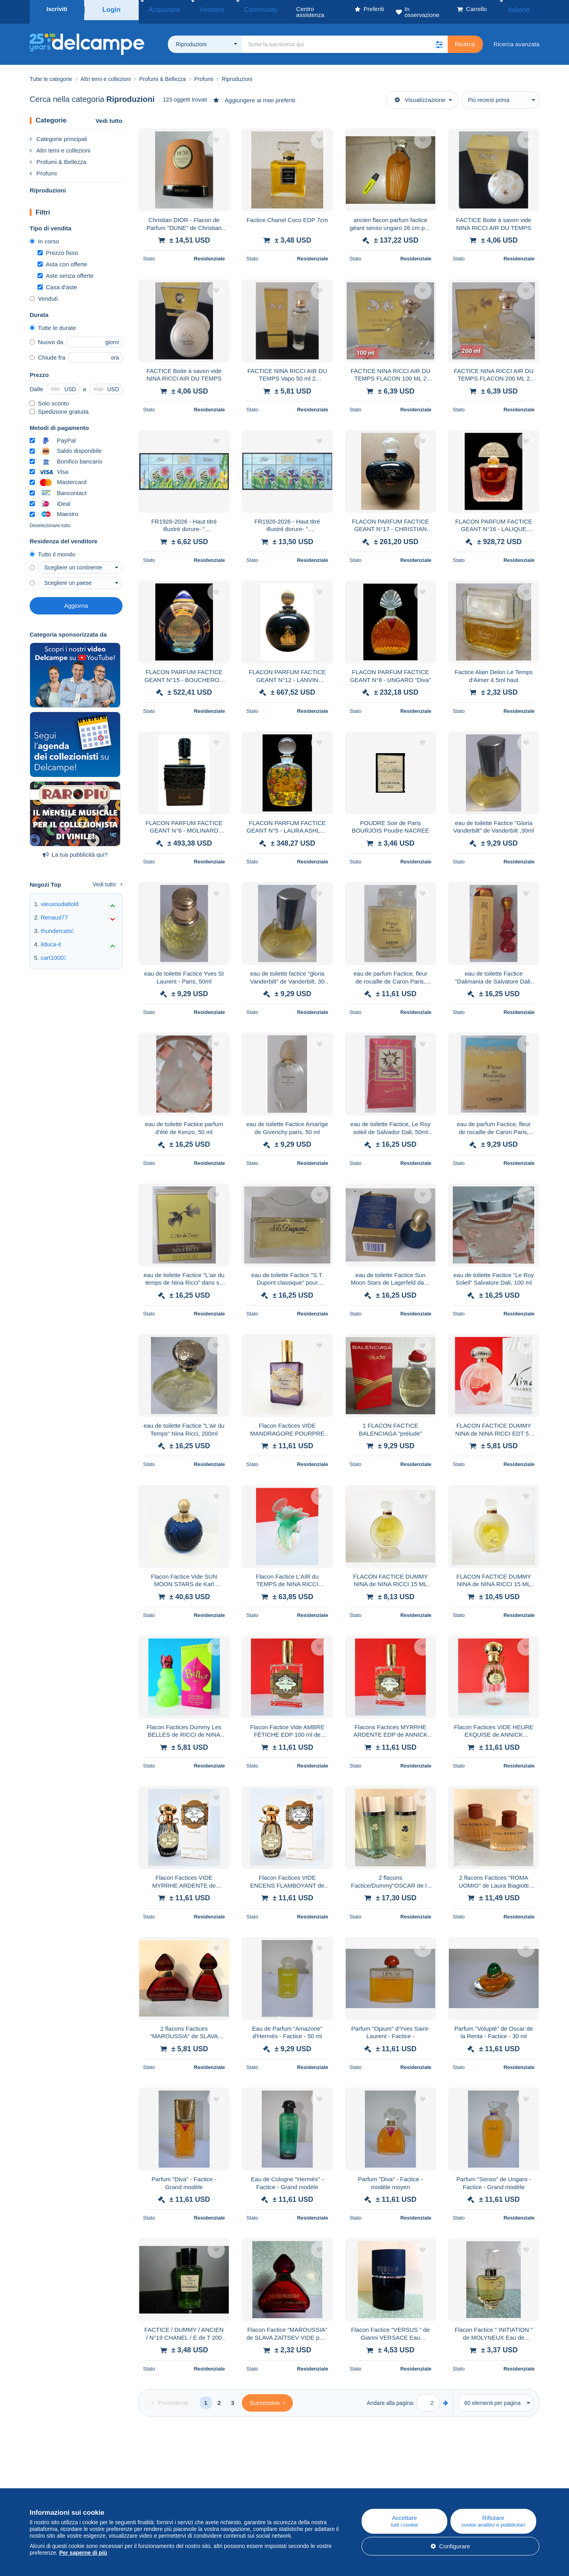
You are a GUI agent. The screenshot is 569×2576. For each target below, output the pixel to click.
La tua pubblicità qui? (75, 848)
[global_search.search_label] (345, 38)
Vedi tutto (109, 114)
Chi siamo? (44, 2481)
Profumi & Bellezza (58, 156)
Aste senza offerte (66, 269)
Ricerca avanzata (516, 38)
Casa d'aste (57, 281)
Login (111, 9)
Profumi (43, 167)
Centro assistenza (340, 2481)
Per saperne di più (83, 2553)
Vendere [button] (199, 9)
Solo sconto (49, 397)
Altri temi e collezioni (60, 144)
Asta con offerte (62, 258)
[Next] (267, 2397)
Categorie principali (58, 133)
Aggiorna (76, 599)
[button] (439, 38)
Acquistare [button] (161, 9)
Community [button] (239, 9)
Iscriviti (57, 9)
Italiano (523, 9)
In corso (44, 235)
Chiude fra (47, 351)
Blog (183, 2481)
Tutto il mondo (52, 548)
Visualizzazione (420, 93)
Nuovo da (46, 336)
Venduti (44, 292)
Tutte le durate (53, 321)
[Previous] (170, 2397)
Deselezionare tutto (50, 519)
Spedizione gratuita (59, 405)
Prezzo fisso (58, 246)
